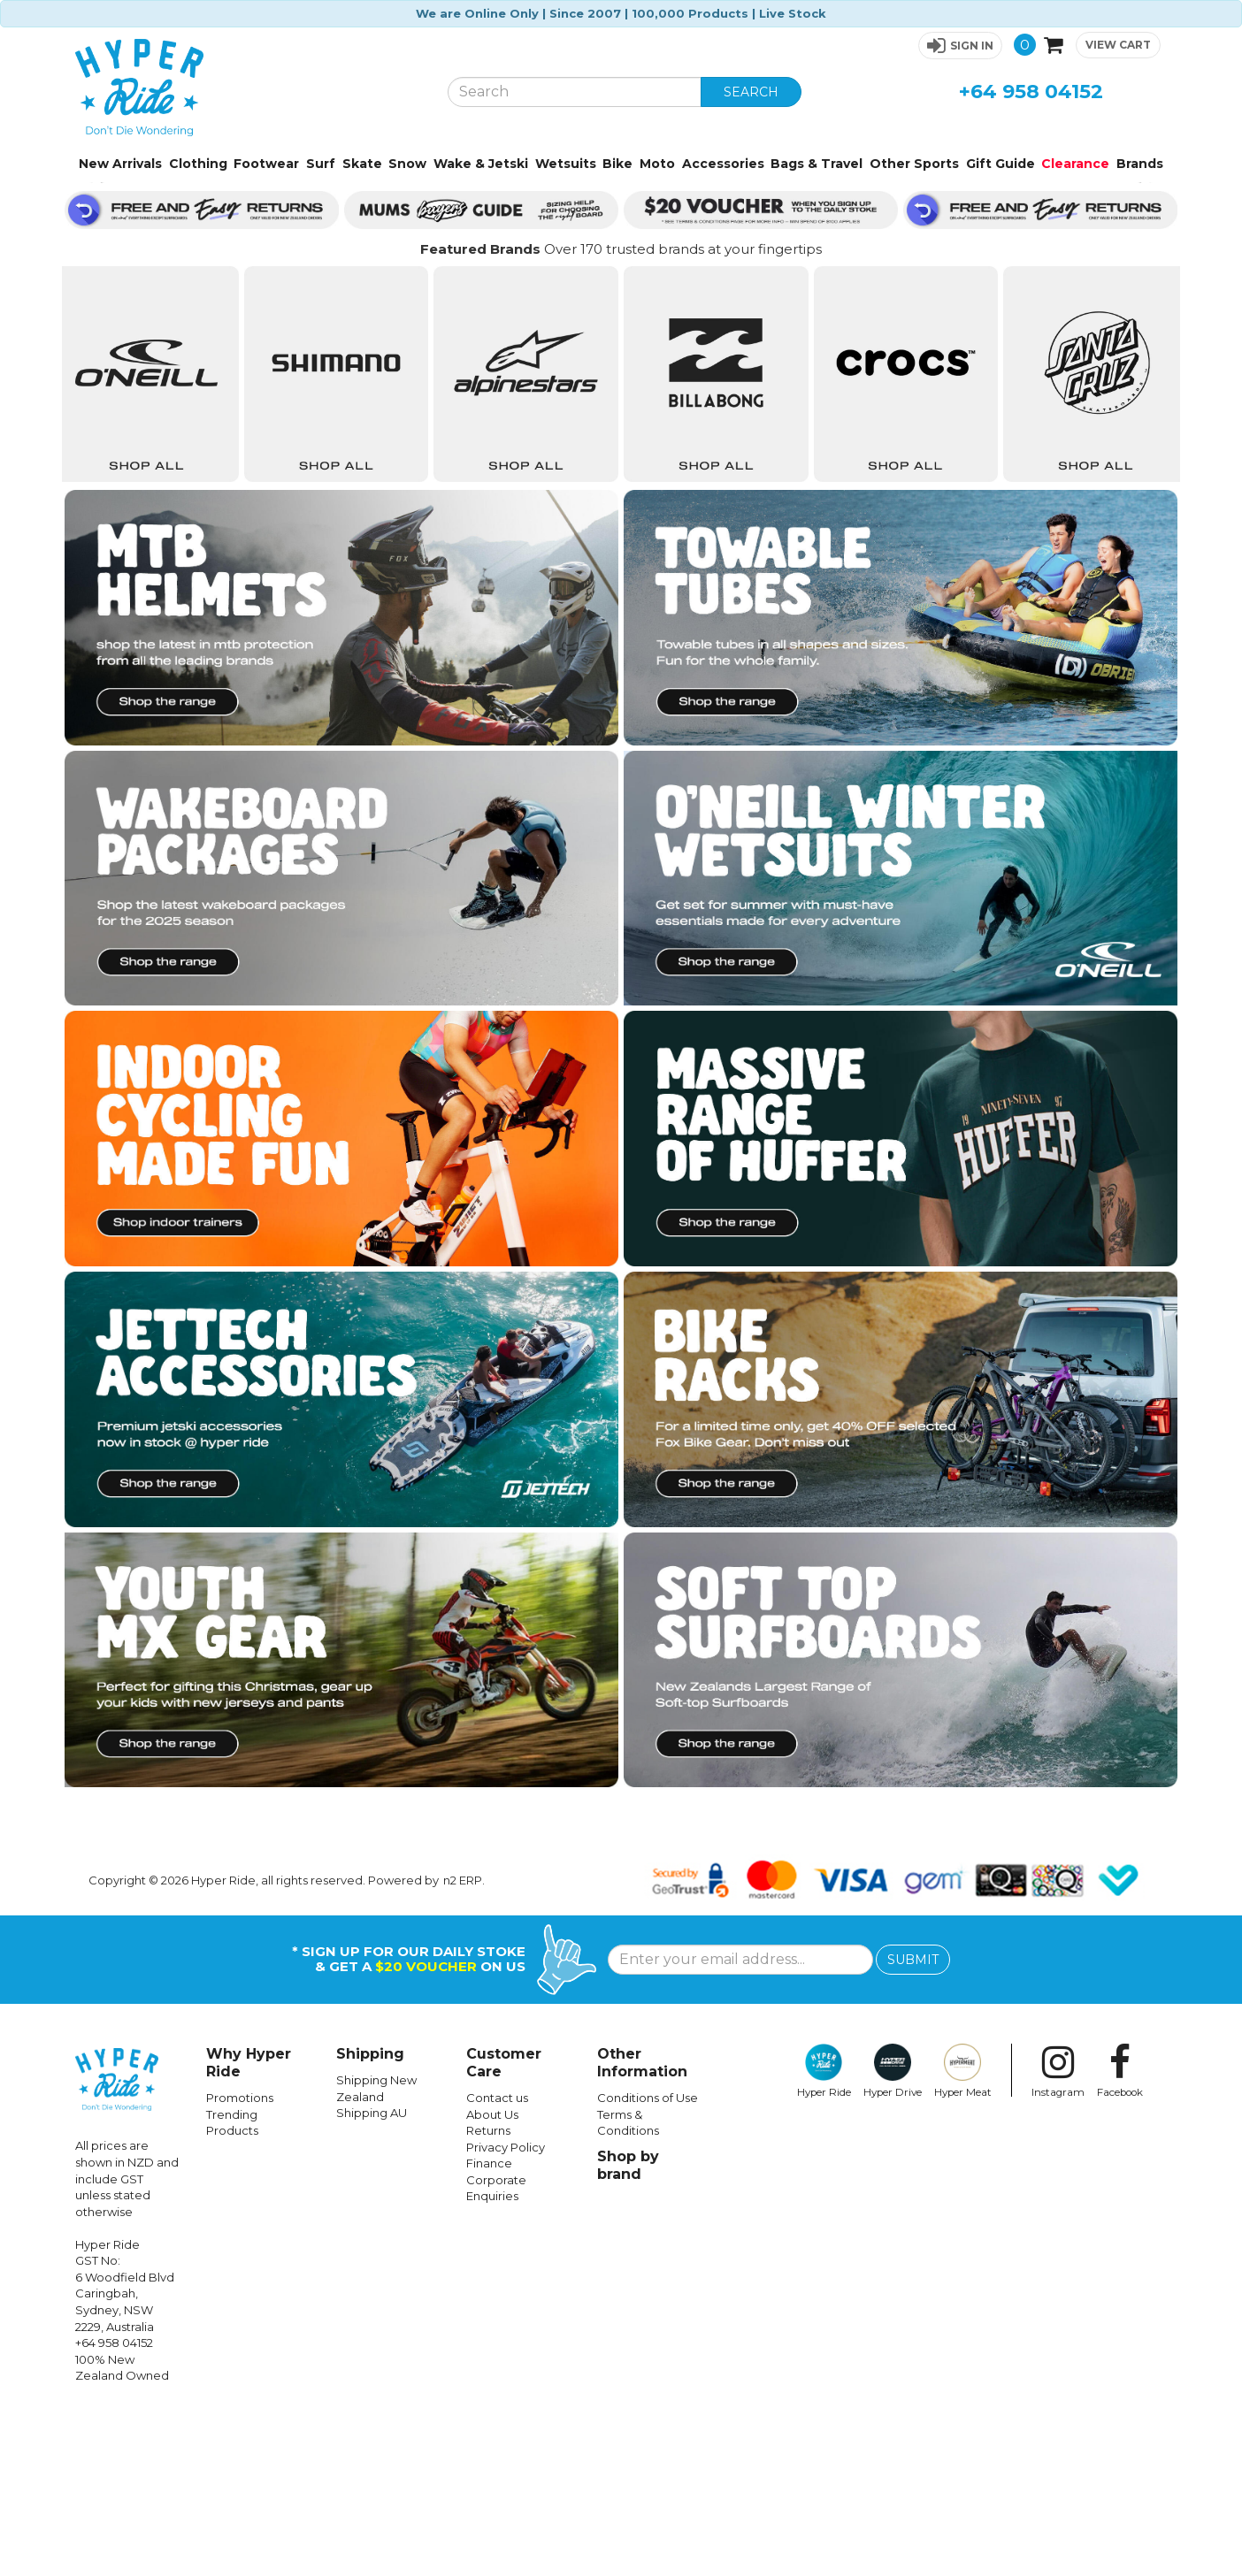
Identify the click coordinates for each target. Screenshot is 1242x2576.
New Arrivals (120, 164)
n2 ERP (462, 2045)
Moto (657, 164)
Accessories (723, 164)
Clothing (198, 164)
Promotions (239, 2263)
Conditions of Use (647, 2263)
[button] (960, 45)
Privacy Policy (505, 2312)
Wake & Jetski (480, 164)
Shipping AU (371, 2278)
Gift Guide (1000, 164)
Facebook (1120, 2236)
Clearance (1075, 164)
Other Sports (914, 164)
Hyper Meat (963, 2236)
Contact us (497, 2263)
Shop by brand (628, 2330)
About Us (492, 2280)
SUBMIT (913, 2125)
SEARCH (751, 92)
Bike (617, 164)
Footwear (266, 164)
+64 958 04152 (1031, 91)
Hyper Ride (824, 2236)
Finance (489, 2328)
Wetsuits (565, 164)
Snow (407, 164)
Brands (1139, 164)
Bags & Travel (816, 164)
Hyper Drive (892, 2236)
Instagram (1058, 2236)
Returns (488, 2296)
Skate (362, 164)
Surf (320, 164)
